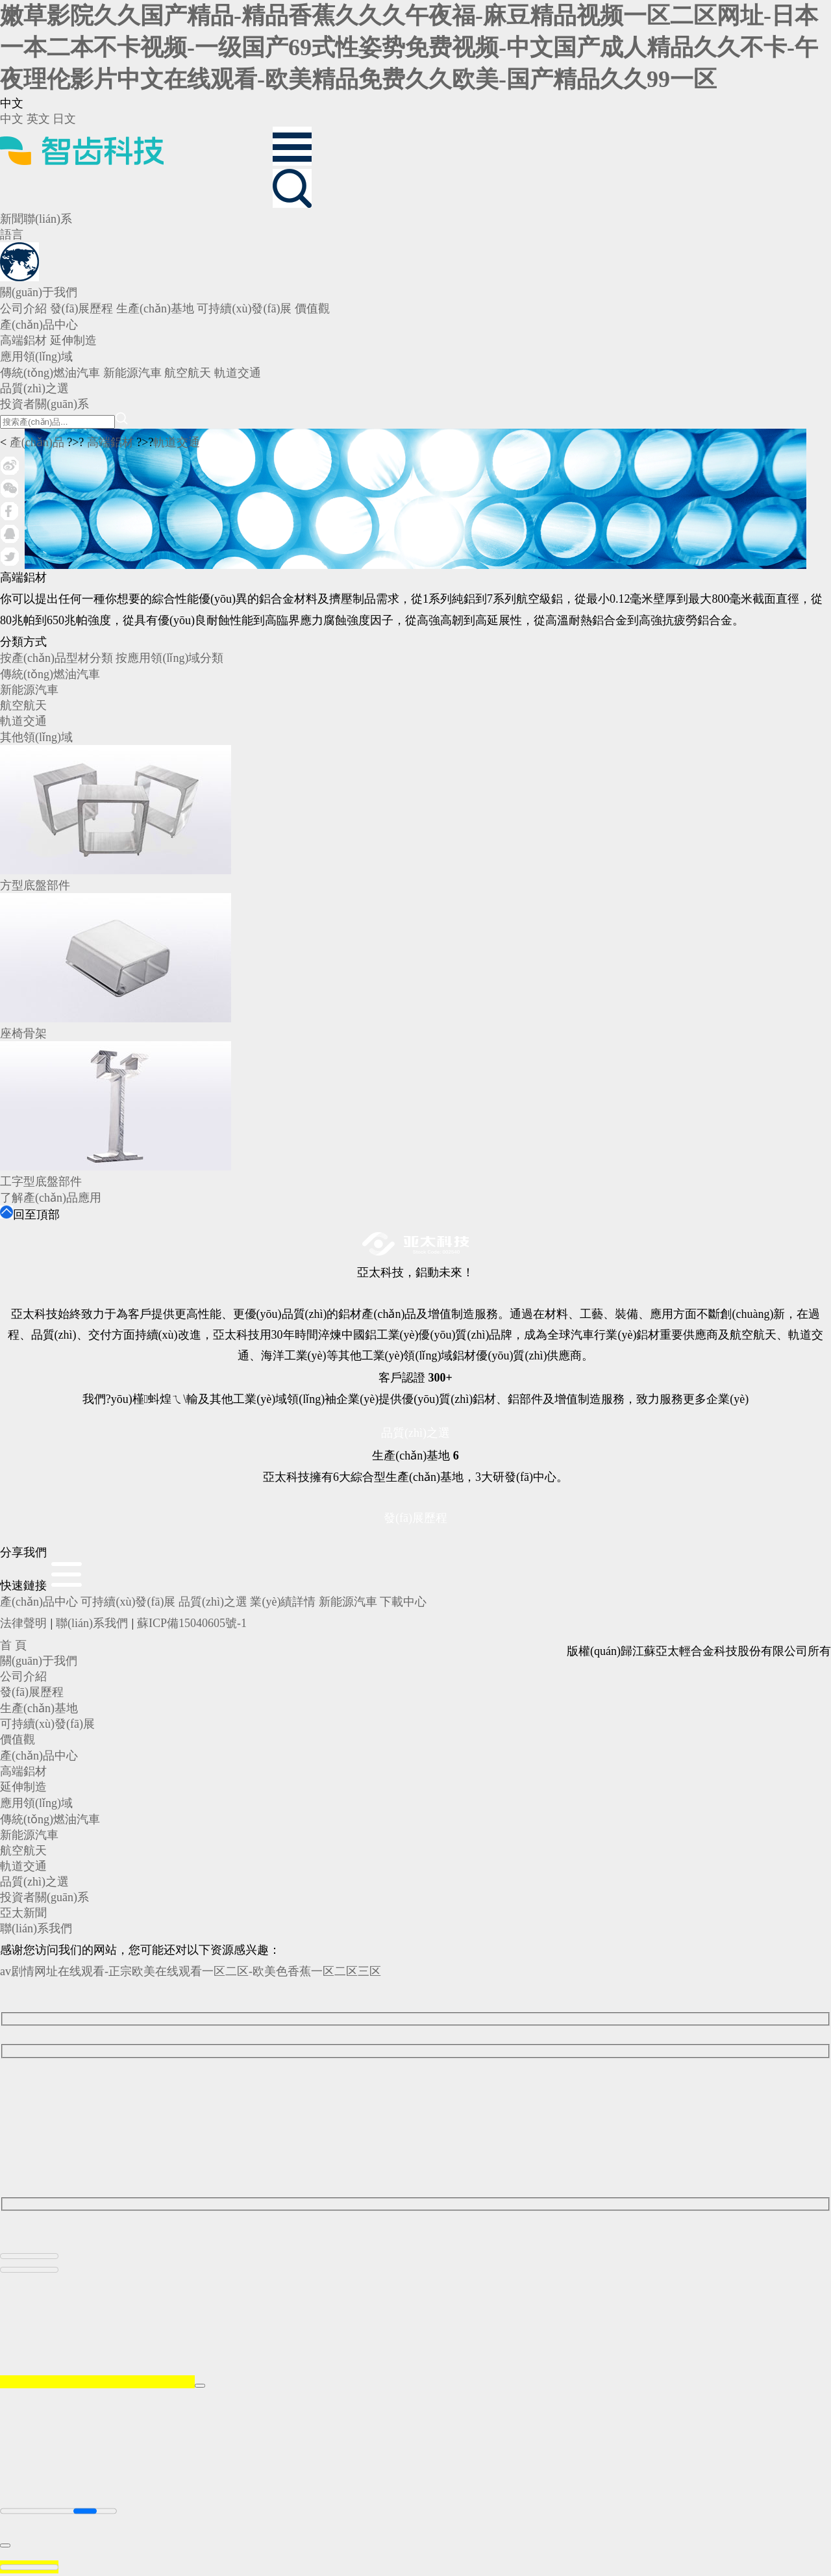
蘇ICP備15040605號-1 (192, 1623)
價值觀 (17, 1739)
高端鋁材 (110, 442)
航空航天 (23, 705)
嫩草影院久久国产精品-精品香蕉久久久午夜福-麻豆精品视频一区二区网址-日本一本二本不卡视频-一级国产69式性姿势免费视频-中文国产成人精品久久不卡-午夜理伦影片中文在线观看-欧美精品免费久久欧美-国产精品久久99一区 (409, 47)
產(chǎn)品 (37, 442)
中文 (11, 118)
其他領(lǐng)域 (36, 737)
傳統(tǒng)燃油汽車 (50, 674)
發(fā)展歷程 (415, 1517)
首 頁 (13, 1645)
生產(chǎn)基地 (39, 1708)
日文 (64, 118)
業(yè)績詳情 (283, 1601)
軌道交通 (176, 442)
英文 (38, 118)
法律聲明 (23, 1623)
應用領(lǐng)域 (36, 1803)
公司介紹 (23, 1676)
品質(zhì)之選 (415, 1432)
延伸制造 (23, 1786)
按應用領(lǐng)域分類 (169, 657)
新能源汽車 (29, 689)
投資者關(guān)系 (44, 1897)
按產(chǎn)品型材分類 (56, 657)
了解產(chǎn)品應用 (50, 1197)
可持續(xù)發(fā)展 (128, 1601)
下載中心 (403, 1601)
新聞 (11, 218)
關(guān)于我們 (38, 1660)
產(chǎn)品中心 (39, 1601)
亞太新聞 (23, 1912)
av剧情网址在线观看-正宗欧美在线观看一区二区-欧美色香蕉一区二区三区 (190, 1971)
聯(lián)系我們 (92, 1623)
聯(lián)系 (47, 218)
